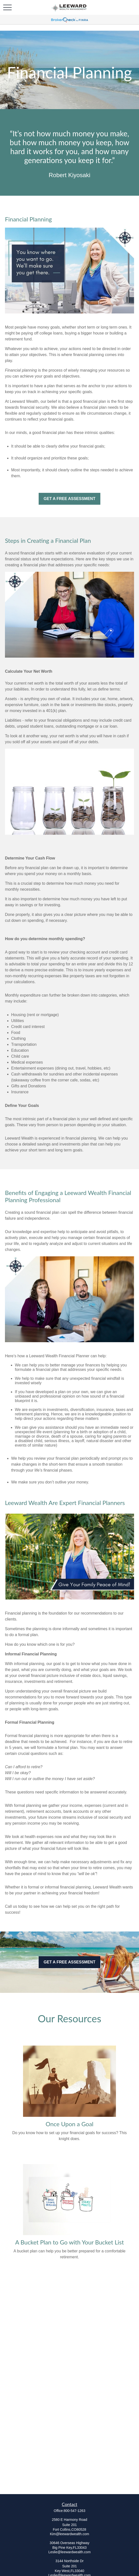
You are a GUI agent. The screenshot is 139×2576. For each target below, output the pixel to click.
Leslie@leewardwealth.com (69, 2552)
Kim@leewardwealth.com (69, 2534)
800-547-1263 (74, 2511)
